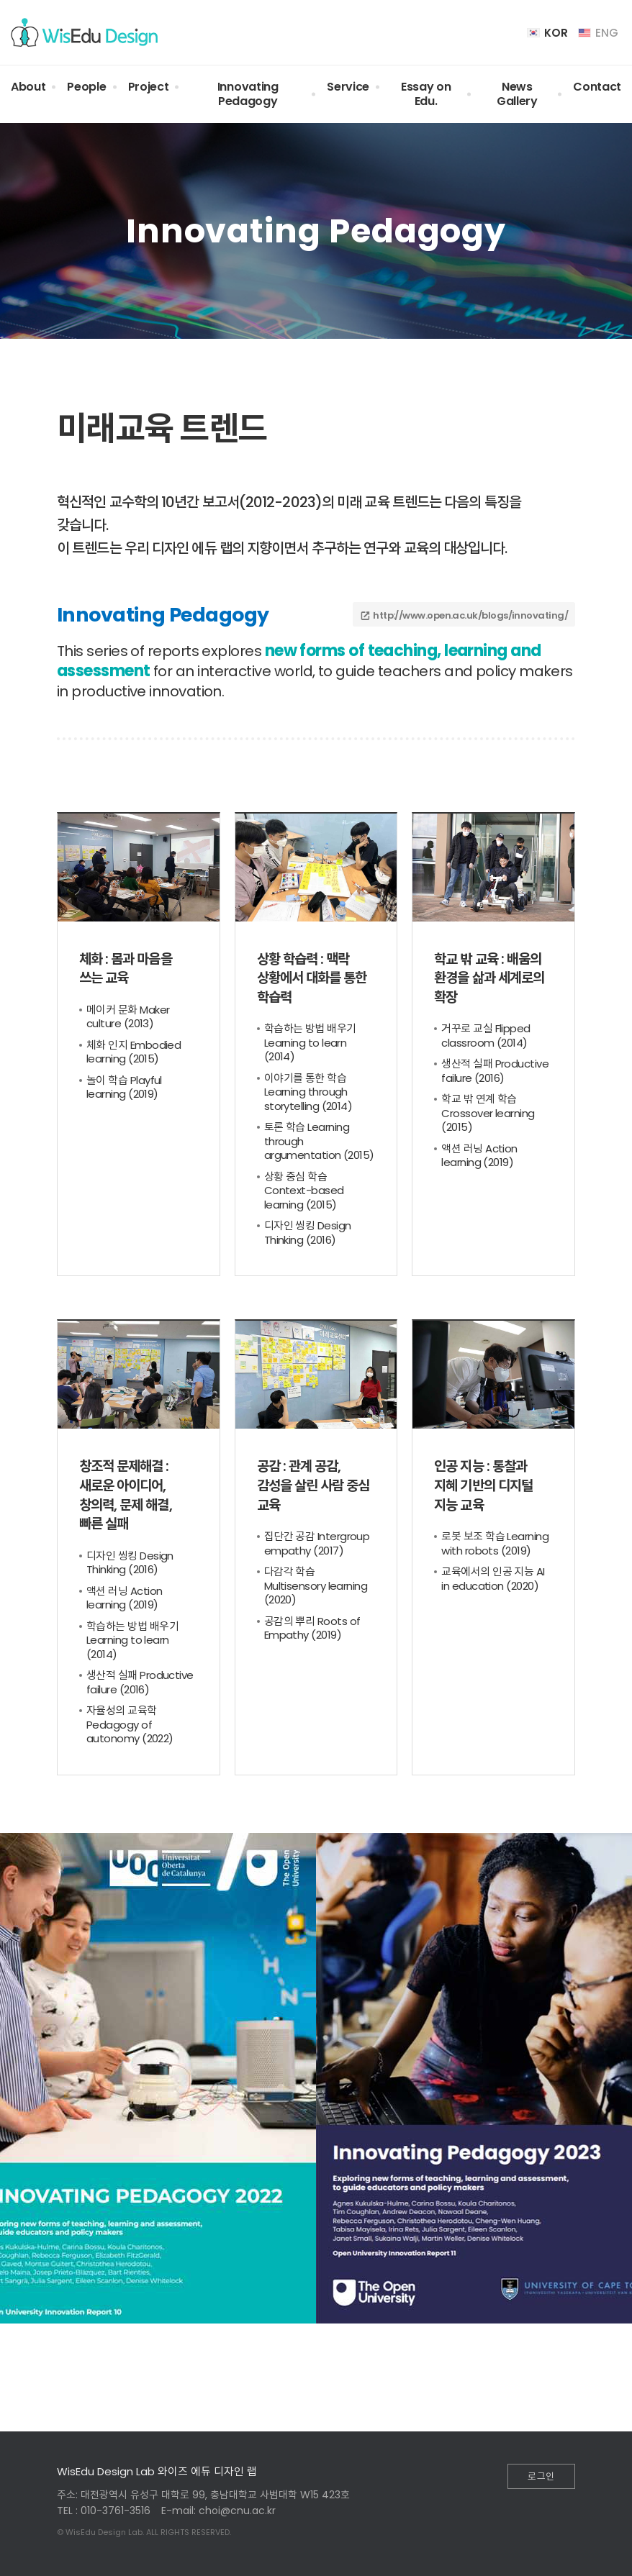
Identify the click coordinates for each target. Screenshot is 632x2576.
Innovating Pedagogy (248, 93)
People (86, 86)
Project (148, 86)
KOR (547, 32)
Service (348, 86)
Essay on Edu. (426, 93)
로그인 (541, 2476)
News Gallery (517, 93)
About (28, 86)
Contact (597, 86)
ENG (598, 32)
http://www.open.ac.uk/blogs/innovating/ (470, 615)
